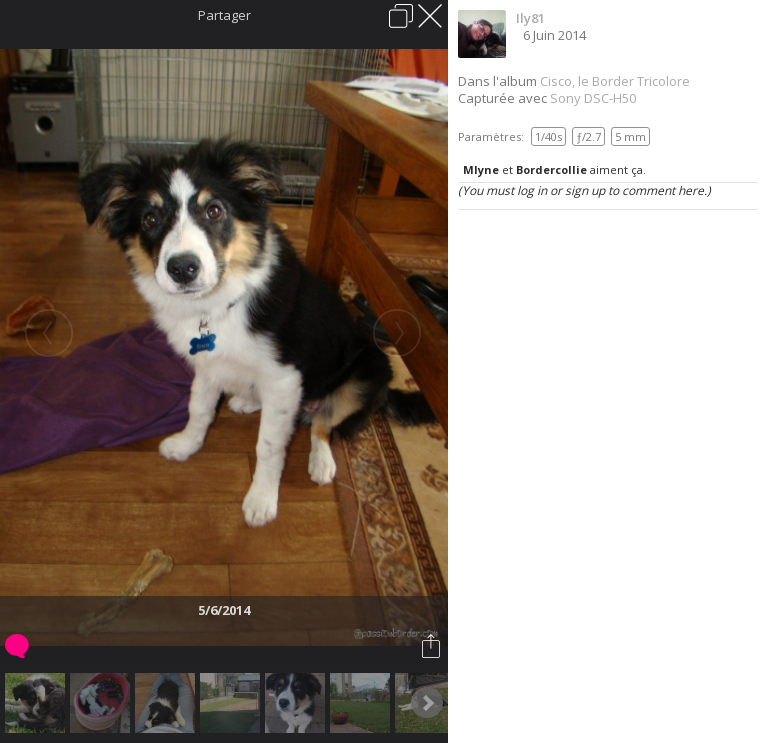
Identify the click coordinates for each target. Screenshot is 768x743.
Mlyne (481, 169)
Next (427, 703)
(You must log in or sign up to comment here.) (584, 190)
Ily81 (530, 18)
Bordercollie (551, 169)
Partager (224, 15)
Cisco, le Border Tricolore (615, 81)
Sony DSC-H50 (593, 98)
